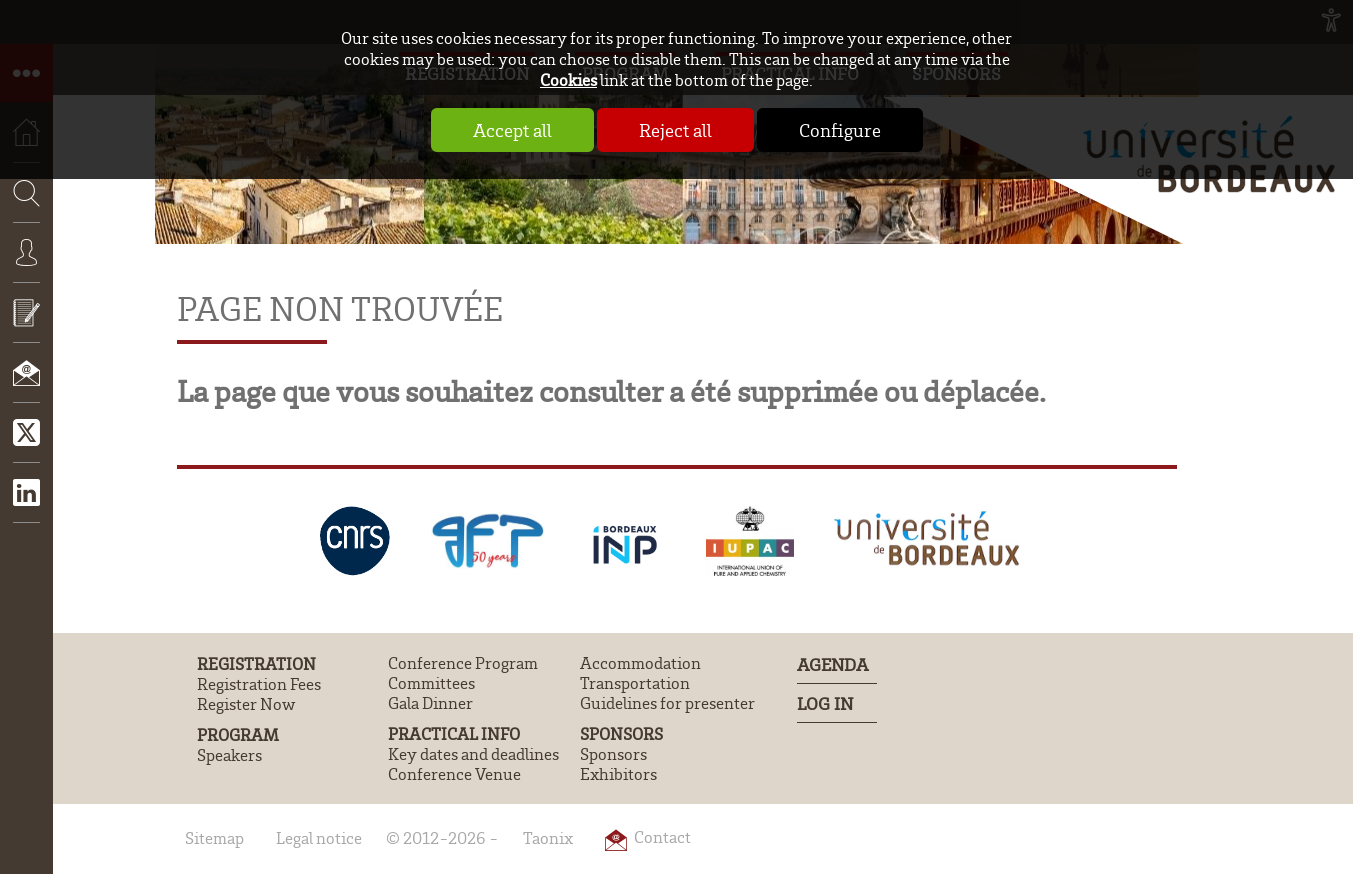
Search (20, 252)
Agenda (832, 664)
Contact (26, 387)
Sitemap (214, 838)
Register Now (246, 704)
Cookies (568, 79)
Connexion (26, 267)
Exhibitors (618, 774)
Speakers (229, 755)
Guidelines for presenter (667, 703)
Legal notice (319, 838)
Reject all (675, 130)
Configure (840, 130)
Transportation (635, 683)
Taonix (548, 838)
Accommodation (640, 663)
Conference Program (463, 663)
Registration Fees (259, 684)
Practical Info (454, 733)
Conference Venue (454, 774)
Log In (825, 703)
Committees (431, 683)
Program (238, 734)
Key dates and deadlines (473, 754)
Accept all (512, 130)
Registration (256, 663)
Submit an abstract (26, 327)
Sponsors (621, 733)
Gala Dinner (430, 703)
